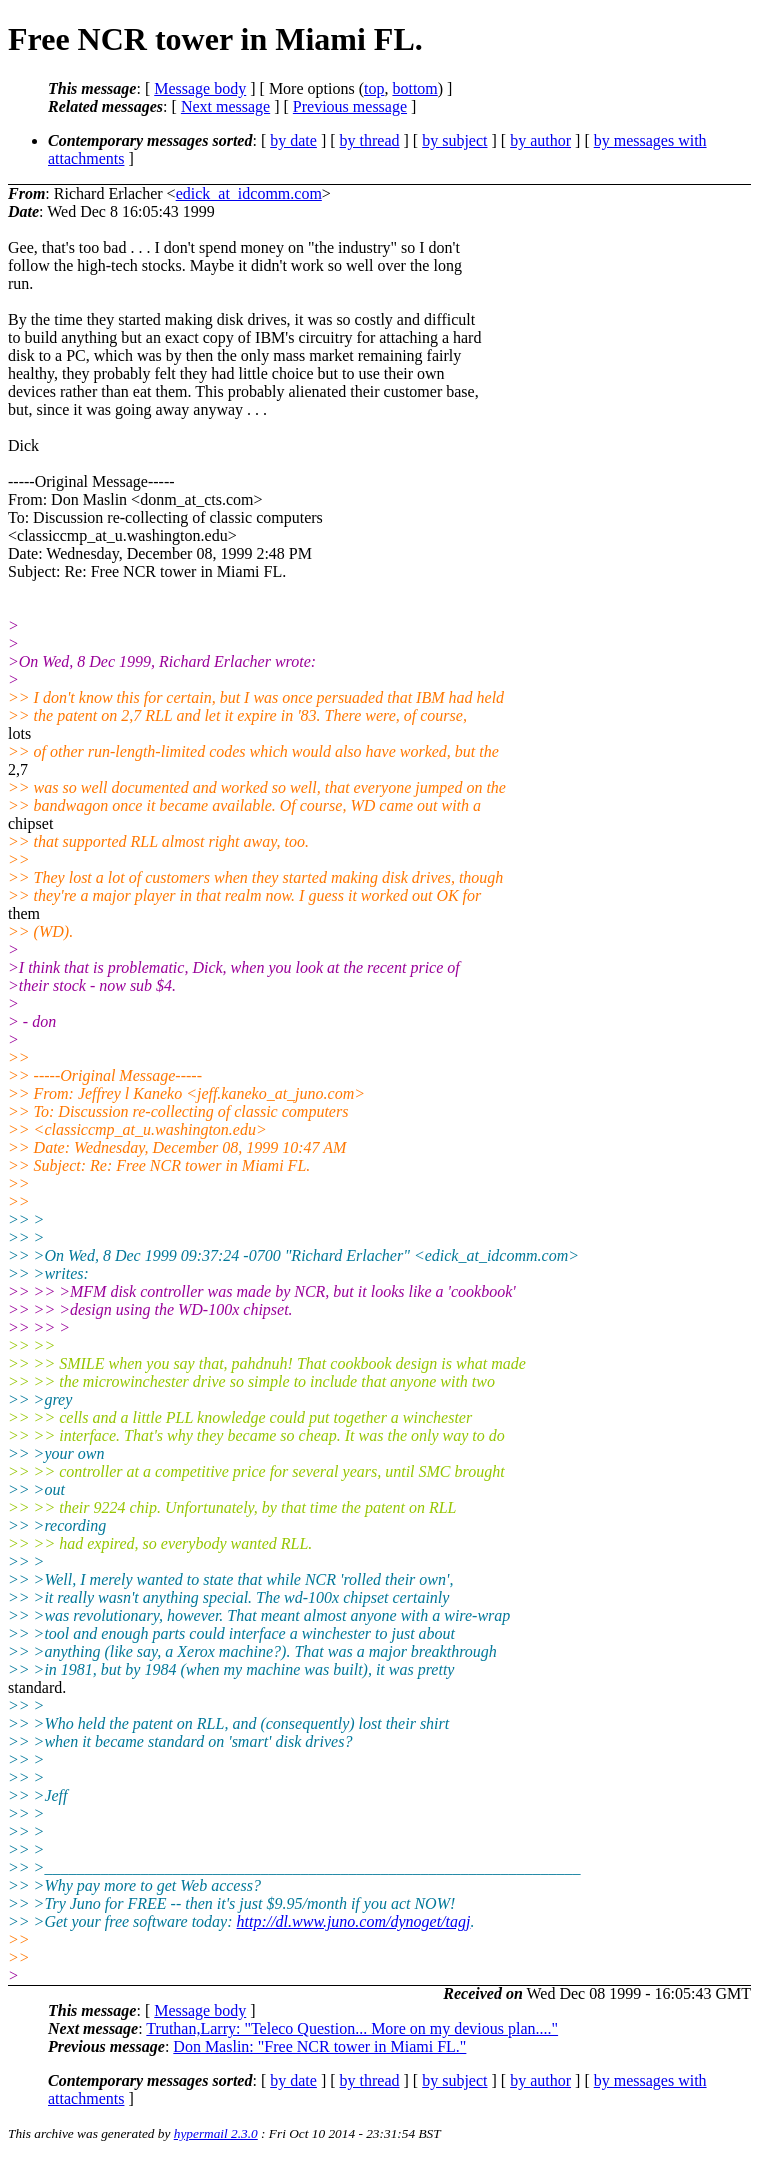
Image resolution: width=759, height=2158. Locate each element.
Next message (225, 106)
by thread (370, 140)
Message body (200, 88)
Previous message (350, 106)
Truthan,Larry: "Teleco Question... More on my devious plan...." (352, 2028)
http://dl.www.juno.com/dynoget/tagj (354, 1921)
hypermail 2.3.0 (216, 2133)
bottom (414, 88)
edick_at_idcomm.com (249, 193)
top (374, 88)
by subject (454, 140)
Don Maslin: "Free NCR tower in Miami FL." (319, 2046)
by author (540, 140)
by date (293, 140)
